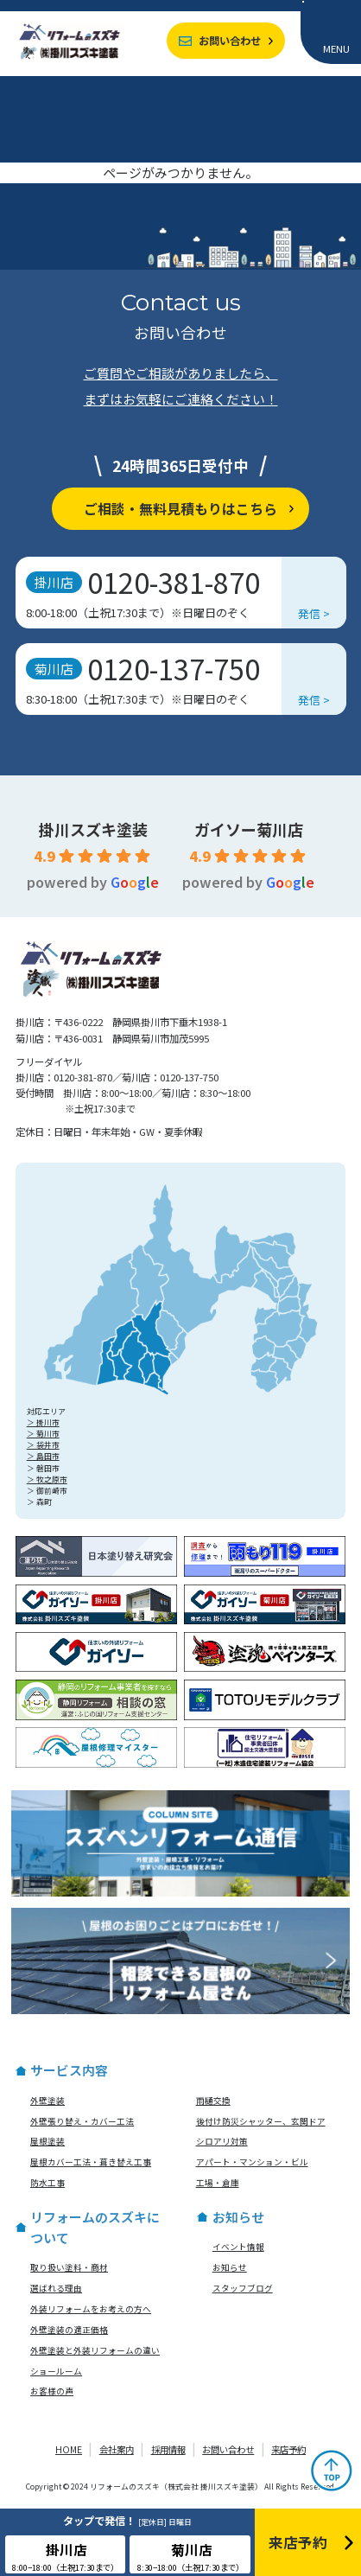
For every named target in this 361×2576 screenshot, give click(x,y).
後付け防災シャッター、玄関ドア (261, 2121)
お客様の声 (51, 2391)
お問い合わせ (230, 40)
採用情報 (168, 2449)
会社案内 (116, 2449)
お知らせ (229, 2267)
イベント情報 (238, 2247)
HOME (68, 2449)
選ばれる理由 (56, 2288)
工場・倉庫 (217, 2183)
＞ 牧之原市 (47, 1479)
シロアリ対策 (222, 2141)
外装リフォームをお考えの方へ (90, 2309)
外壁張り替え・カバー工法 (82, 2121)
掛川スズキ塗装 (93, 829)
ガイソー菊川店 (248, 829)
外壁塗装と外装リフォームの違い (95, 2350)
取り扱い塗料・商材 (69, 2267)
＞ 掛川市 (43, 1422)
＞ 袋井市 (43, 1445)
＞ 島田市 (43, 1456)
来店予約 (288, 2449)
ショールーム (56, 2371)
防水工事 (47, 2183)
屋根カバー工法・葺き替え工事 (90, 2162)
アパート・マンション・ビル (252, 2162)
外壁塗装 (47, 2101)
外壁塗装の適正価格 (69, 2330)
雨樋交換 (213, 2101)
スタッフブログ (242, 2288)
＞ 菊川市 (43, 1433)
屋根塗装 (47, 2141)
